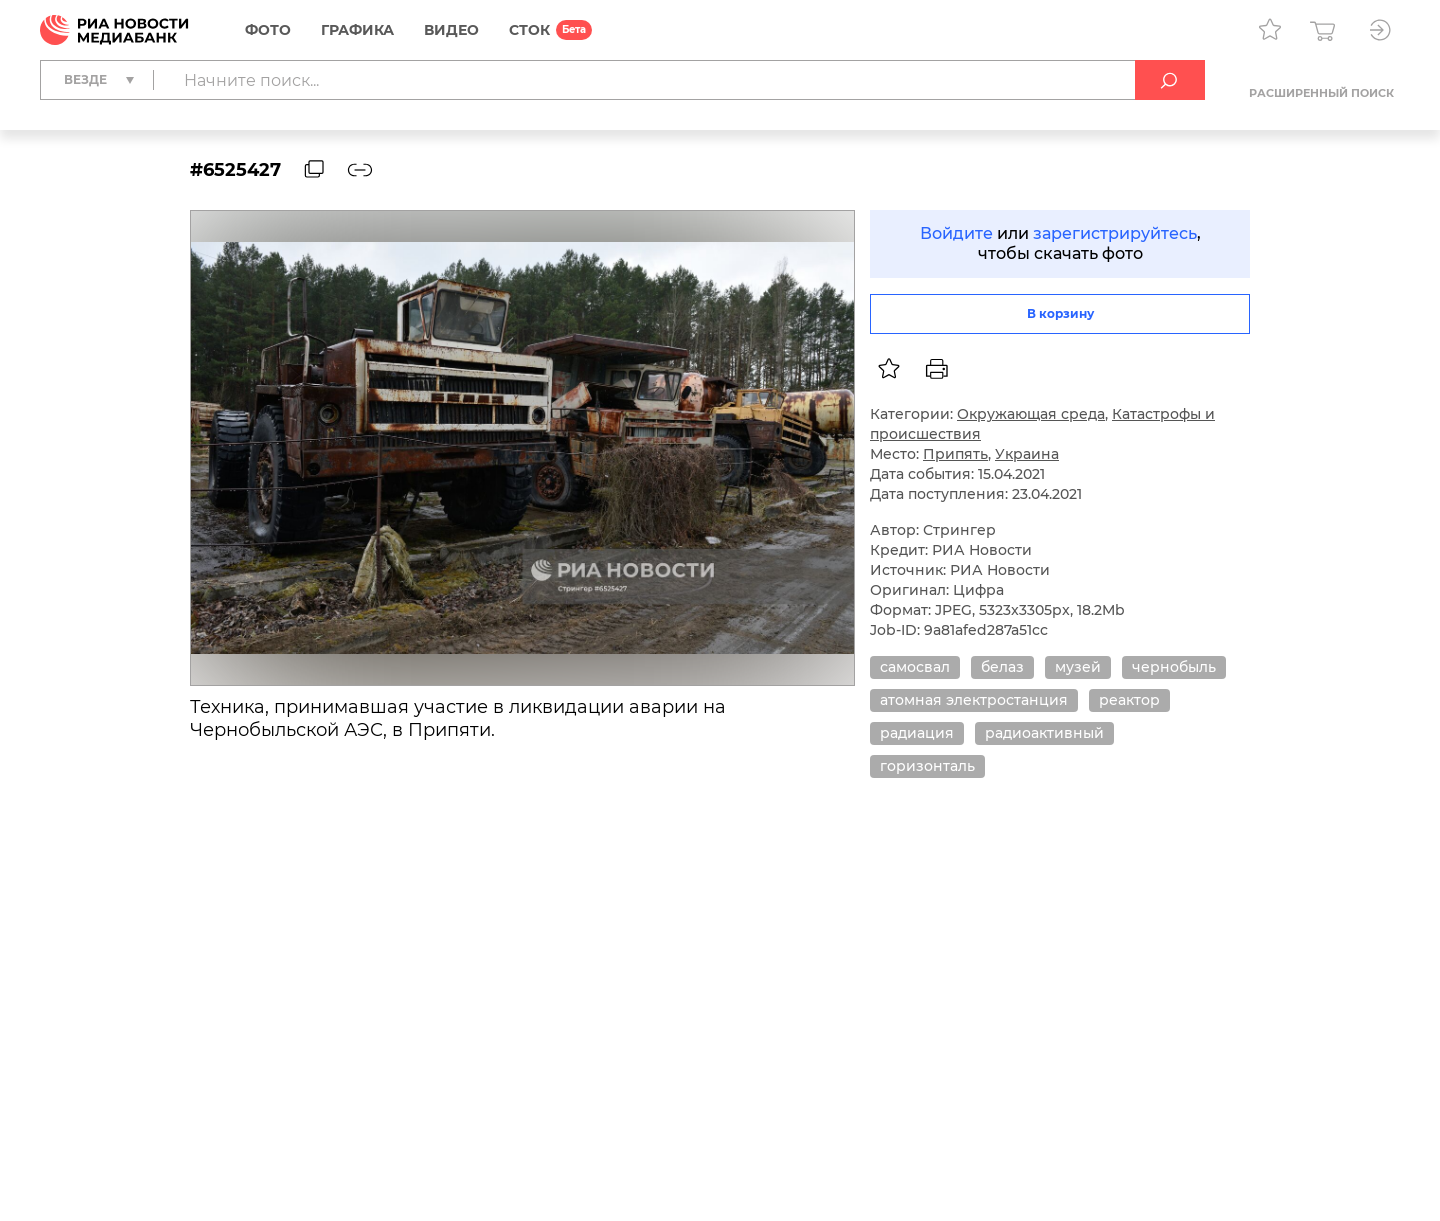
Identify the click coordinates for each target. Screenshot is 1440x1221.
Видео (451, 30)
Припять (955, 454)
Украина (1027, 454)
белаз (1002, 667)
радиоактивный (1044, 733)
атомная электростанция (974, 700)
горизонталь (927, 766)
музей (1078, 667)
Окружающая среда (1031, 414)
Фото (268, 30)
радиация (917, 733)
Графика (357, 30)
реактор (1129, 700)
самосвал (915, 667)
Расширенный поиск (1321, 93)
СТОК (529, 30)
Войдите (956, 233)
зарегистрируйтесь (1115, 233)
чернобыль (1174, 667)
